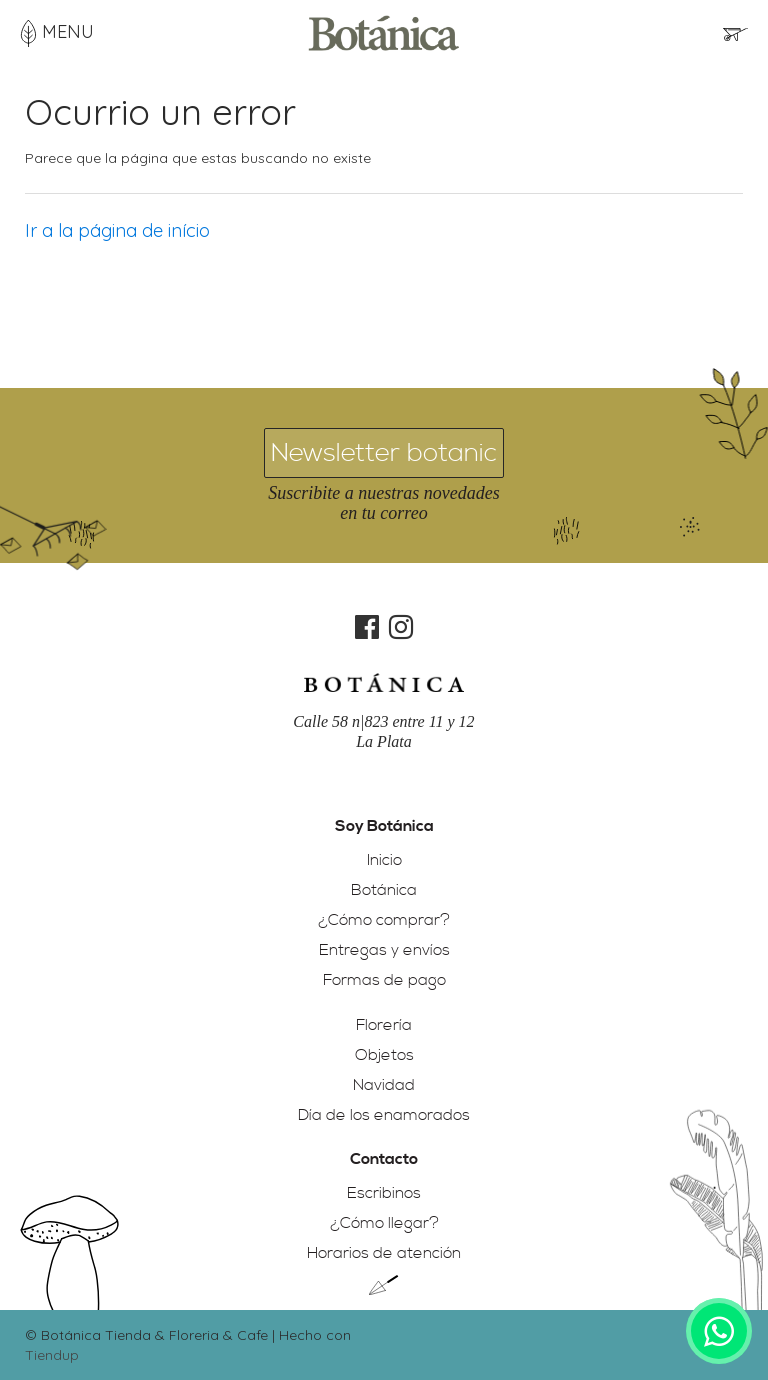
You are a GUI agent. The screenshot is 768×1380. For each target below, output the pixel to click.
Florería (384, 1025)
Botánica (384, 890)
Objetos (384, 1055)
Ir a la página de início (117, 230)
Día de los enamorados (384, 1115)
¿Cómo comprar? (384, 920)
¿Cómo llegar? (384, 1223)
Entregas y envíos (384, 950)
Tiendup (52, 1355)
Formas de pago (384, 980)
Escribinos (384, 1193)
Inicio (384, 860)
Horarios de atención (384, 1253)
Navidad (384, 1085)
